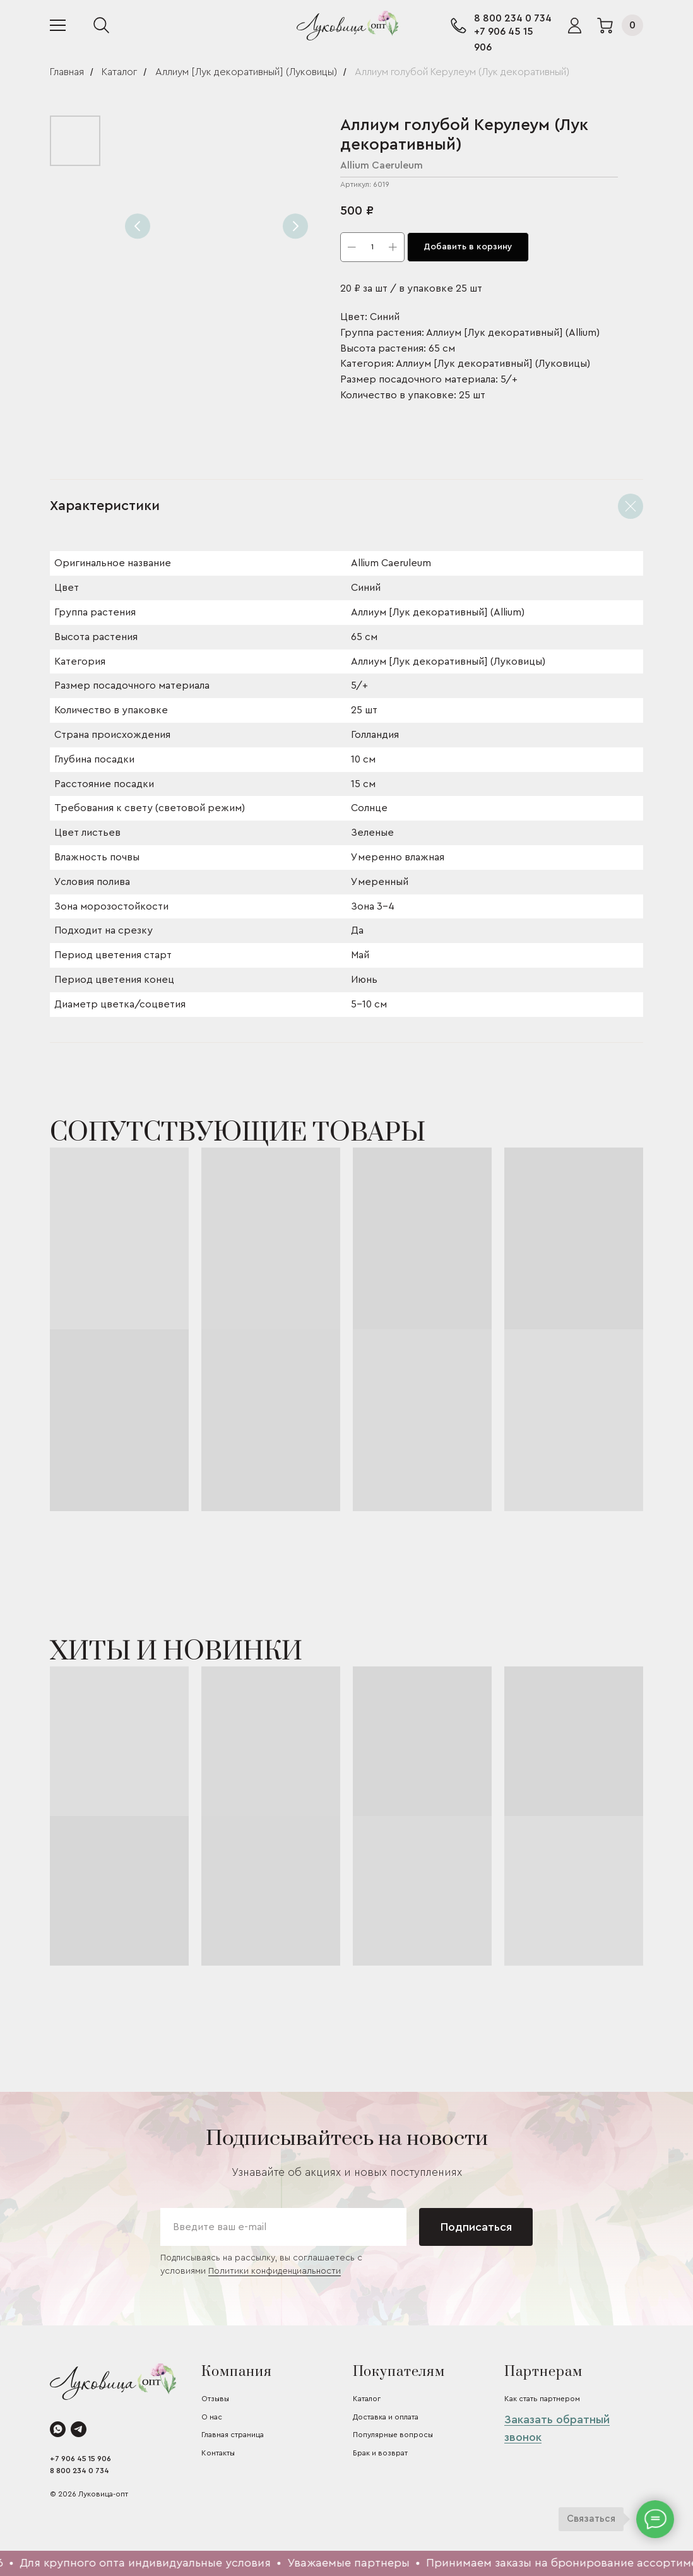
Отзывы (215, 2398)
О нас (211, 2417)
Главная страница (232, 2434)
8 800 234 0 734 (513, 18)
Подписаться (476, 2227)
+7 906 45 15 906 (80, 2458)
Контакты (218, 2453)
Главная (67, 72)
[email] (283, 2227)
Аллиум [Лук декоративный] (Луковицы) (246, 72)
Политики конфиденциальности (274, 2271)
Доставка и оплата (385, 2417)
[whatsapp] (58, 2429)
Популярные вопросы (393, 2434)
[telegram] (78, 2429)
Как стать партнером (542, 2398)
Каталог (119, 72)
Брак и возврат (380, 2453)
